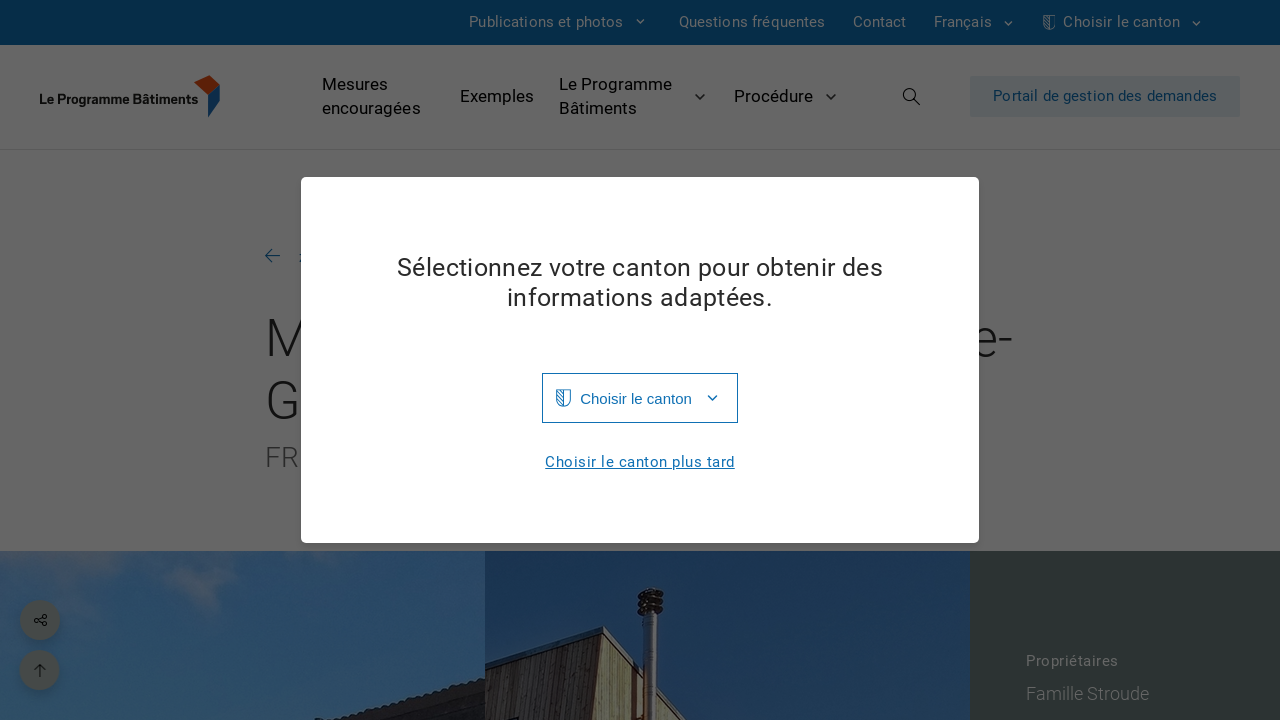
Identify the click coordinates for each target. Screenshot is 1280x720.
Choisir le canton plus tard (640, 462)
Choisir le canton (636, 398)
